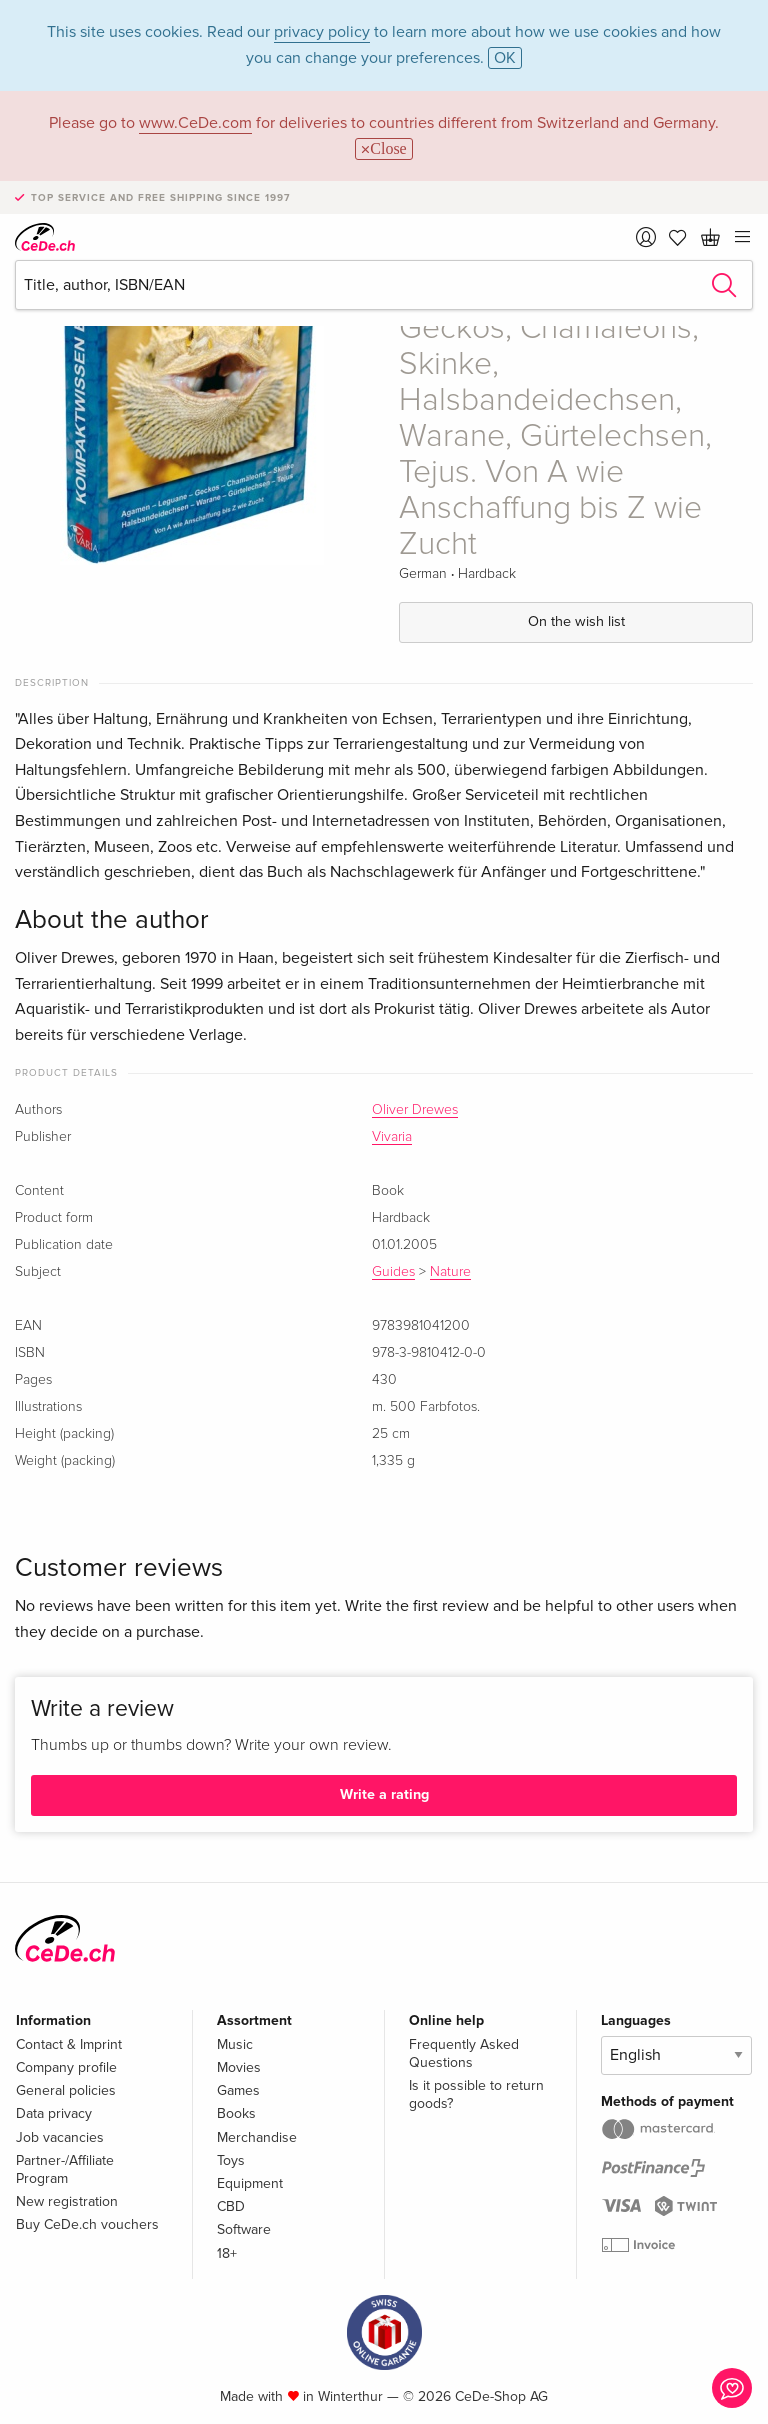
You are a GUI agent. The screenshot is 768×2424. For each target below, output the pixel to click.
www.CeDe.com (195, 123)
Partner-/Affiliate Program (65, 2169)
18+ (227, 2253)
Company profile (66, 2067)
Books (236, 2113)
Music (235, 2044)
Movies (239, 2067)
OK (505, 58)
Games (238, 2090)
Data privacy (54, 2113)
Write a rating (384, 1794)
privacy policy (322, 32)
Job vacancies (60, 2137)
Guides (393, 1272)
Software (244, 2229)
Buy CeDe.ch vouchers (87, 2224)
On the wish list (576, 621)
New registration (67, 2201)
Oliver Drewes (415, 1110)
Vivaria (392, 1137)
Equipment (250, 2183)
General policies (66, 2090)
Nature (450, 1272)
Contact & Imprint (69, 2044)
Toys (231, 2160)
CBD (231, 2206)
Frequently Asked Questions (464, 2053)
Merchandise (257, 2137)
